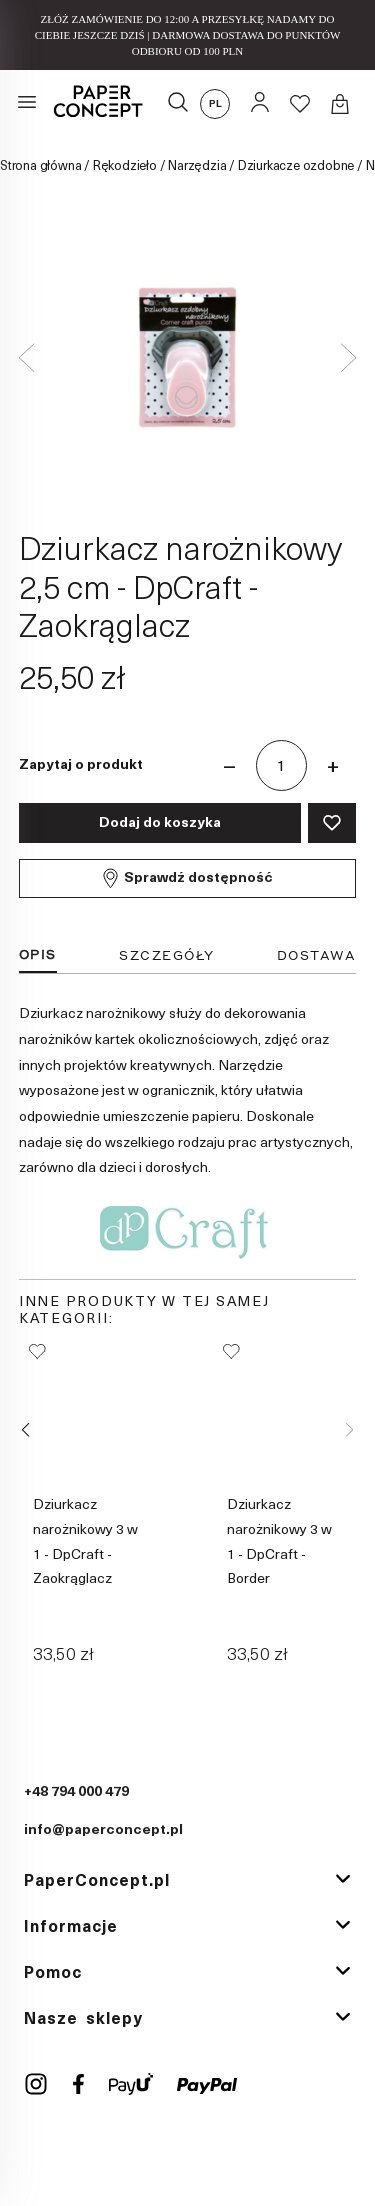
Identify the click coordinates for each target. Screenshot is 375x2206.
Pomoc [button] (53, 1973)
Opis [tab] (38, 954)
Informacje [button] (71, 1927)
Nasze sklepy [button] (83, 2019)
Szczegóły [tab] (167, 955)
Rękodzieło (125, 166)
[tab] (187, 1882)
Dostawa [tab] (317, 955)
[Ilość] (281, 765)
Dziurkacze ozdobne (296, 166)
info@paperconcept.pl (103, 1830)
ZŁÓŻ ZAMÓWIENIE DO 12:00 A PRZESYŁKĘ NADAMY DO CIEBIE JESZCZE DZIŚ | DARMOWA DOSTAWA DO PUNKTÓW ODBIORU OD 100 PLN (188, 35)
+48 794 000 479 (76, 1792)
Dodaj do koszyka (160, 823)
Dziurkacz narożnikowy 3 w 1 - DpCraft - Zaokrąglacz (85, 1542)
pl (215, 104)
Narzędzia (197, 166)
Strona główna (40, 166)
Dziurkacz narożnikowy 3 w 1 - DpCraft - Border (279, 1542)
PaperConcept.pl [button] (97, 1881)
